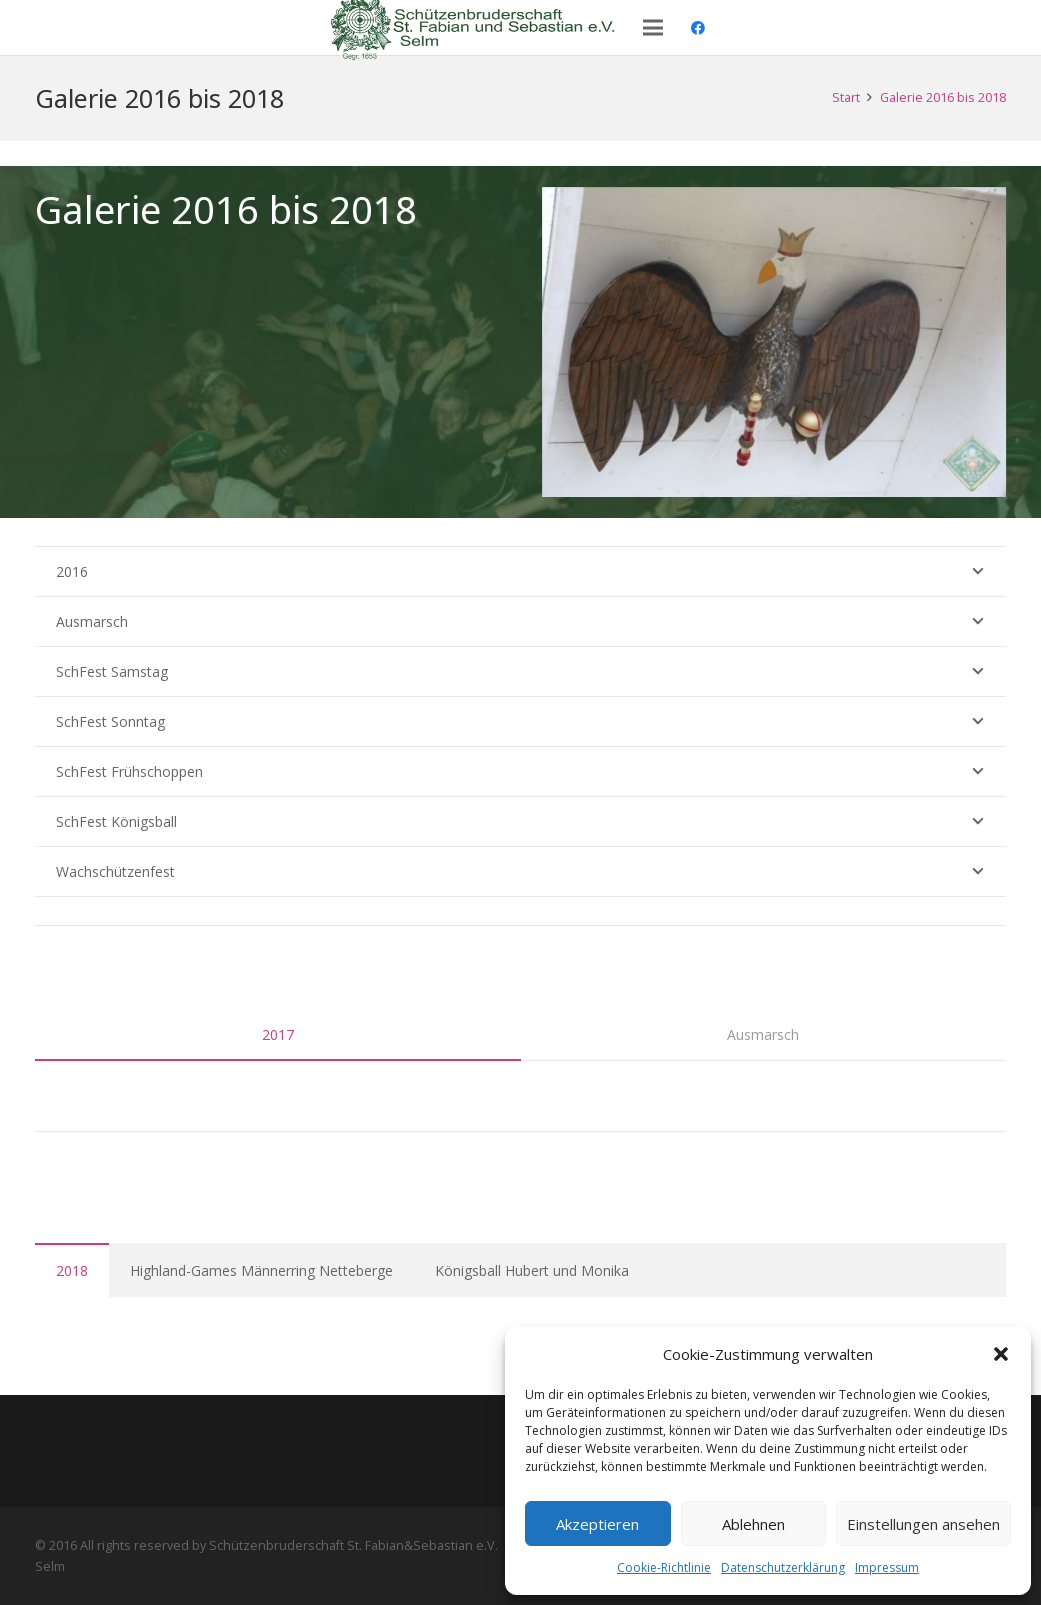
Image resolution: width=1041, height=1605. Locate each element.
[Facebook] (698, 28)
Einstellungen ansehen (923, 1524)
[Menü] (653, 28)
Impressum (887, 1567)
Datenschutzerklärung (783, 1567)
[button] (1001, 1354)
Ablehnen (753, 1524)
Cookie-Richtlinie (664, 1567)
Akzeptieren (597, 1524)
